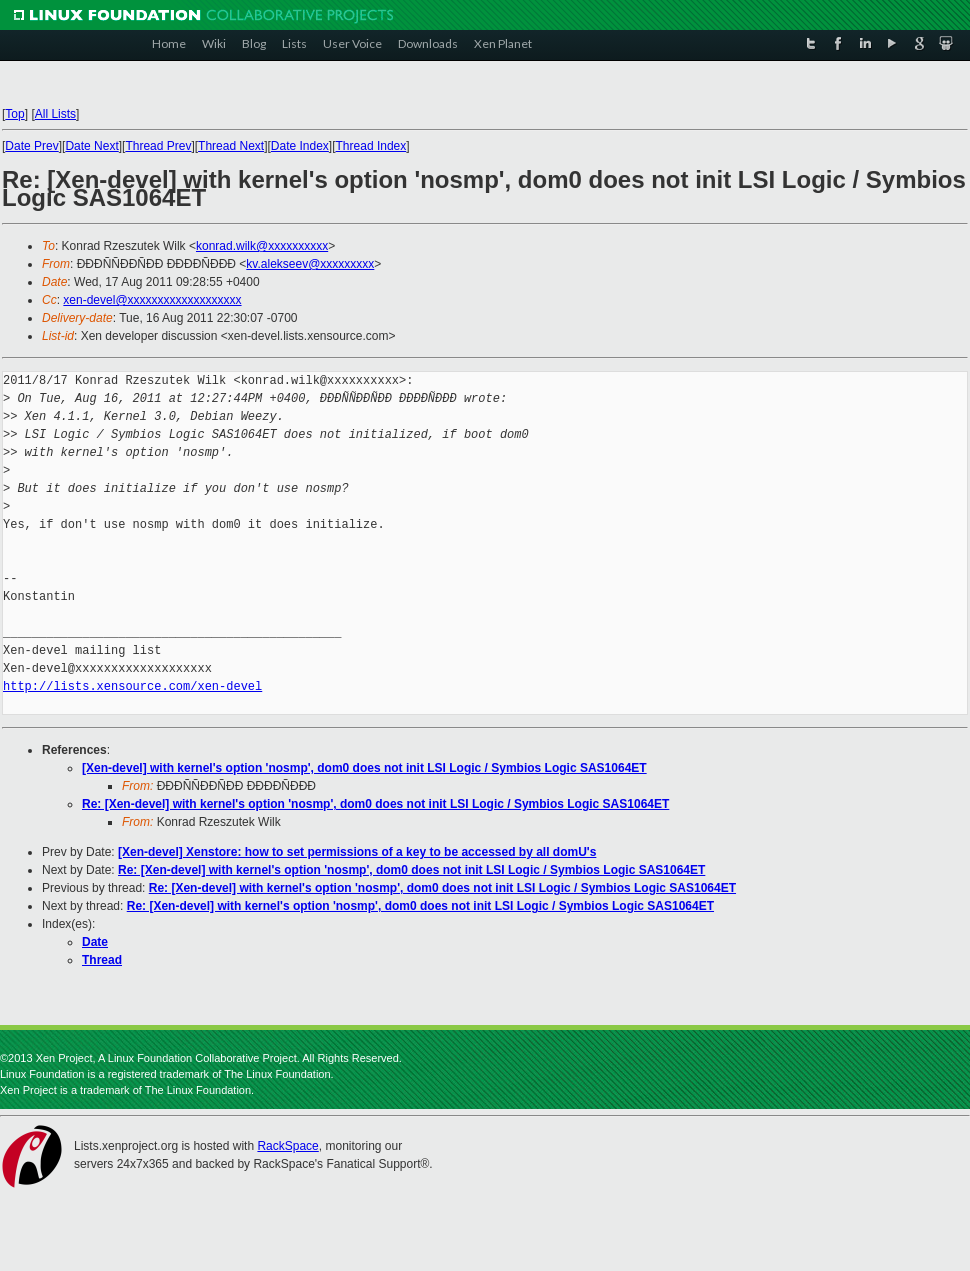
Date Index (300, 146)
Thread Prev (158, 146)
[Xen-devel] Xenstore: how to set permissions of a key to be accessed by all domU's (357, 852)
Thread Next (231, 146)
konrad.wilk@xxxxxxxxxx (262, 246)
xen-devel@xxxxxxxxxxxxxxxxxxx (152, 300)
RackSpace (287, 1146)
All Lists (55, 114)
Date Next (91, 146)
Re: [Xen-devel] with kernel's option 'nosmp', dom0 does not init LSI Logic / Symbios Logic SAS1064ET (375, 804)
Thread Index (371, 146)
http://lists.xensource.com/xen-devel (132, 686)
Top (14, 114)
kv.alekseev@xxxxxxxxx (310, 264)
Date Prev (31, 146)
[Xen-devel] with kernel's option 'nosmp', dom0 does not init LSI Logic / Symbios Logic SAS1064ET (364, 768)
